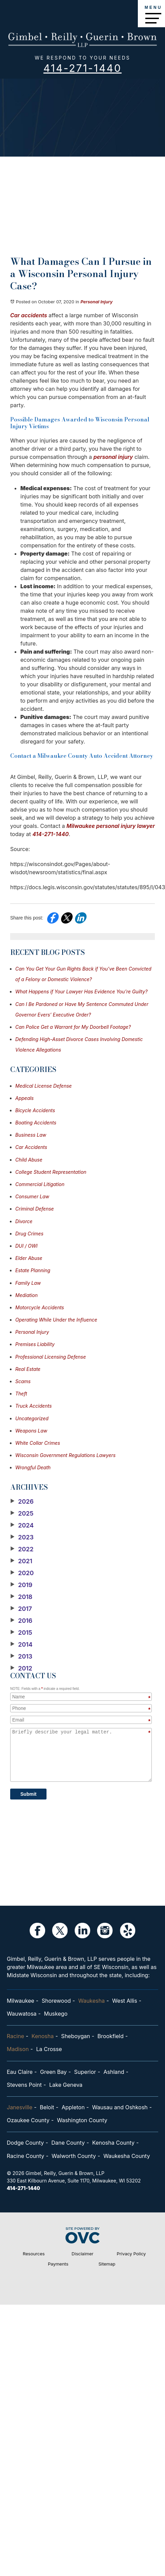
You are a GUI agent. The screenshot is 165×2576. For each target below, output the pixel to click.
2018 (21, 1597)
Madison (18, 2049)
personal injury (113, 456)
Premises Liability (35, 1344)
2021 (21, 1561)
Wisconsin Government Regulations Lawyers (65, 1455)
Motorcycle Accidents (39, 1307)
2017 (21, 1608)
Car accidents (28, 315)
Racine (15, 2036)
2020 (22, 1573)
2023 (22, 1537)
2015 (21, 1632)
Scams (23, 1381)
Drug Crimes (29, 1233)
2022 (22, 1549)
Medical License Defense (43, 1086)
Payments (58, 2264)
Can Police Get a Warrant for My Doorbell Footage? (73, 1027)
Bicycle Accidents (35, 1110)
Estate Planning (32, 1270)
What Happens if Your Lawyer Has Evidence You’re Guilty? (81, 991)
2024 (22, 1525)
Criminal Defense (34, 1209)
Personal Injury (96, 301)
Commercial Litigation (40, 1184)
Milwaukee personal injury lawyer (111, 825)
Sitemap (106, 2264)
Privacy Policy (131, 2253)
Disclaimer (82, 2253)
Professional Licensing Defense (50, 1357)
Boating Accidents (35, 1122)
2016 (21, 1620)
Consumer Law (32, 1196)
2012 (21, 1668)
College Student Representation (50, 1172)
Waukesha (91, 2000)
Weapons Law (31, 1431)
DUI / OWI (26, 1246)
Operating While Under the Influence (56, 1320)
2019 (21, 1585)
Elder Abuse (28, 1258)
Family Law (28, 1283)
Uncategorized (32, 1418)
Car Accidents (31, 1147)
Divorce (24, 1221)
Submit (28, 1794)
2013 (21, 1656)
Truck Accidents (33, 1406)
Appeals (24, 1098)
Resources (34, 2253)
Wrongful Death (33, 1467)
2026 (22, 1501)
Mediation (26, 1295)
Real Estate (27, 1369)
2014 (21, 1644)
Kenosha (43, 2036)
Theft (21, 1393)
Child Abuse (28, 1160)
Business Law (30, 1135)
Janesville (19, 2107)
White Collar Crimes (37, 1443)
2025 (22, 1513)
